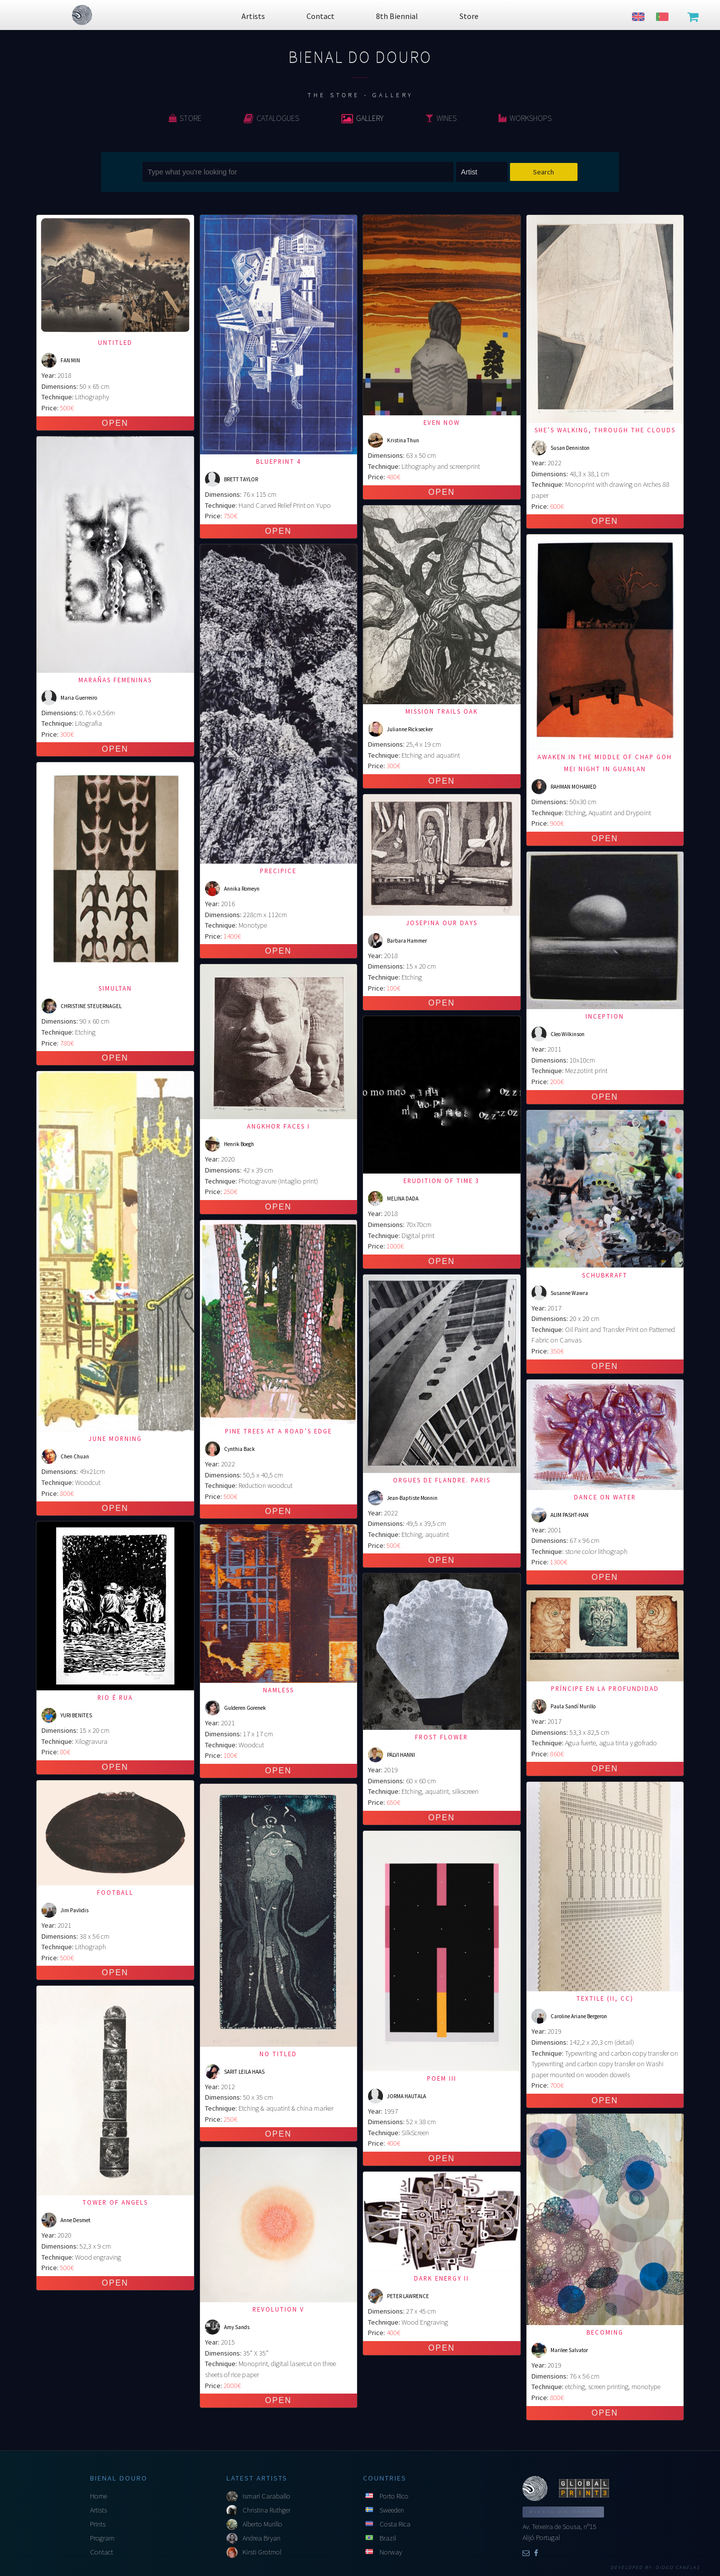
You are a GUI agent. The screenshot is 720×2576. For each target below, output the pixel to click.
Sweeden (392, 2510)
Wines (441, 118)
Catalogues (271, 118)
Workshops (525, 118)
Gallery (363, 118)
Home (98, 2496)
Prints (98, 2524)
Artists (98, 2510)
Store (185, 118)
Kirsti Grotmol (262, 2552)
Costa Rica (395, 2524)
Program (102, 2538)
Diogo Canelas (678, 2568)
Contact (101, 2552)
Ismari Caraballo (266, 2496)
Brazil (388, 2538)
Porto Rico (394, 2496)
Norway (391, 2552)
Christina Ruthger (266, 2510)
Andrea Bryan (261, 2538)
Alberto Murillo (262, 2524)
